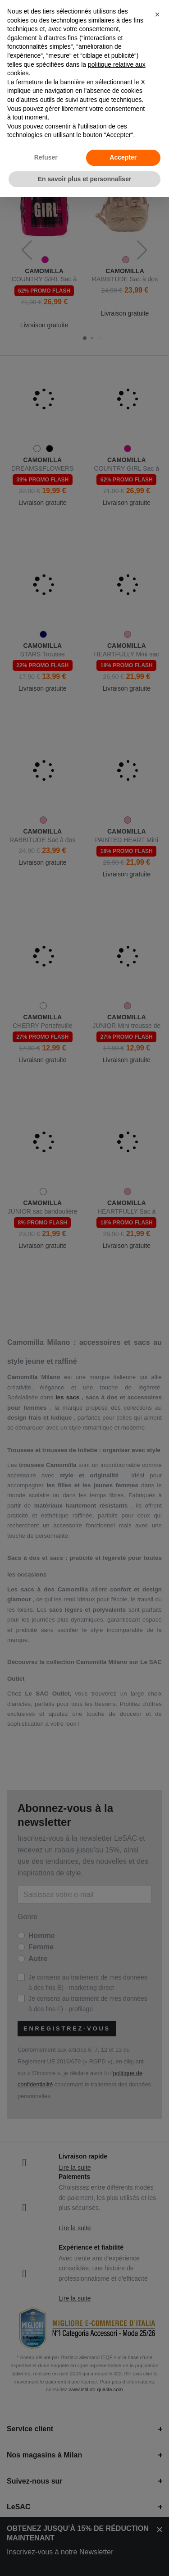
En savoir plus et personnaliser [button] (85, 179)
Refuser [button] (46, 157)
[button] (157, 14)
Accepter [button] (123, 157)
